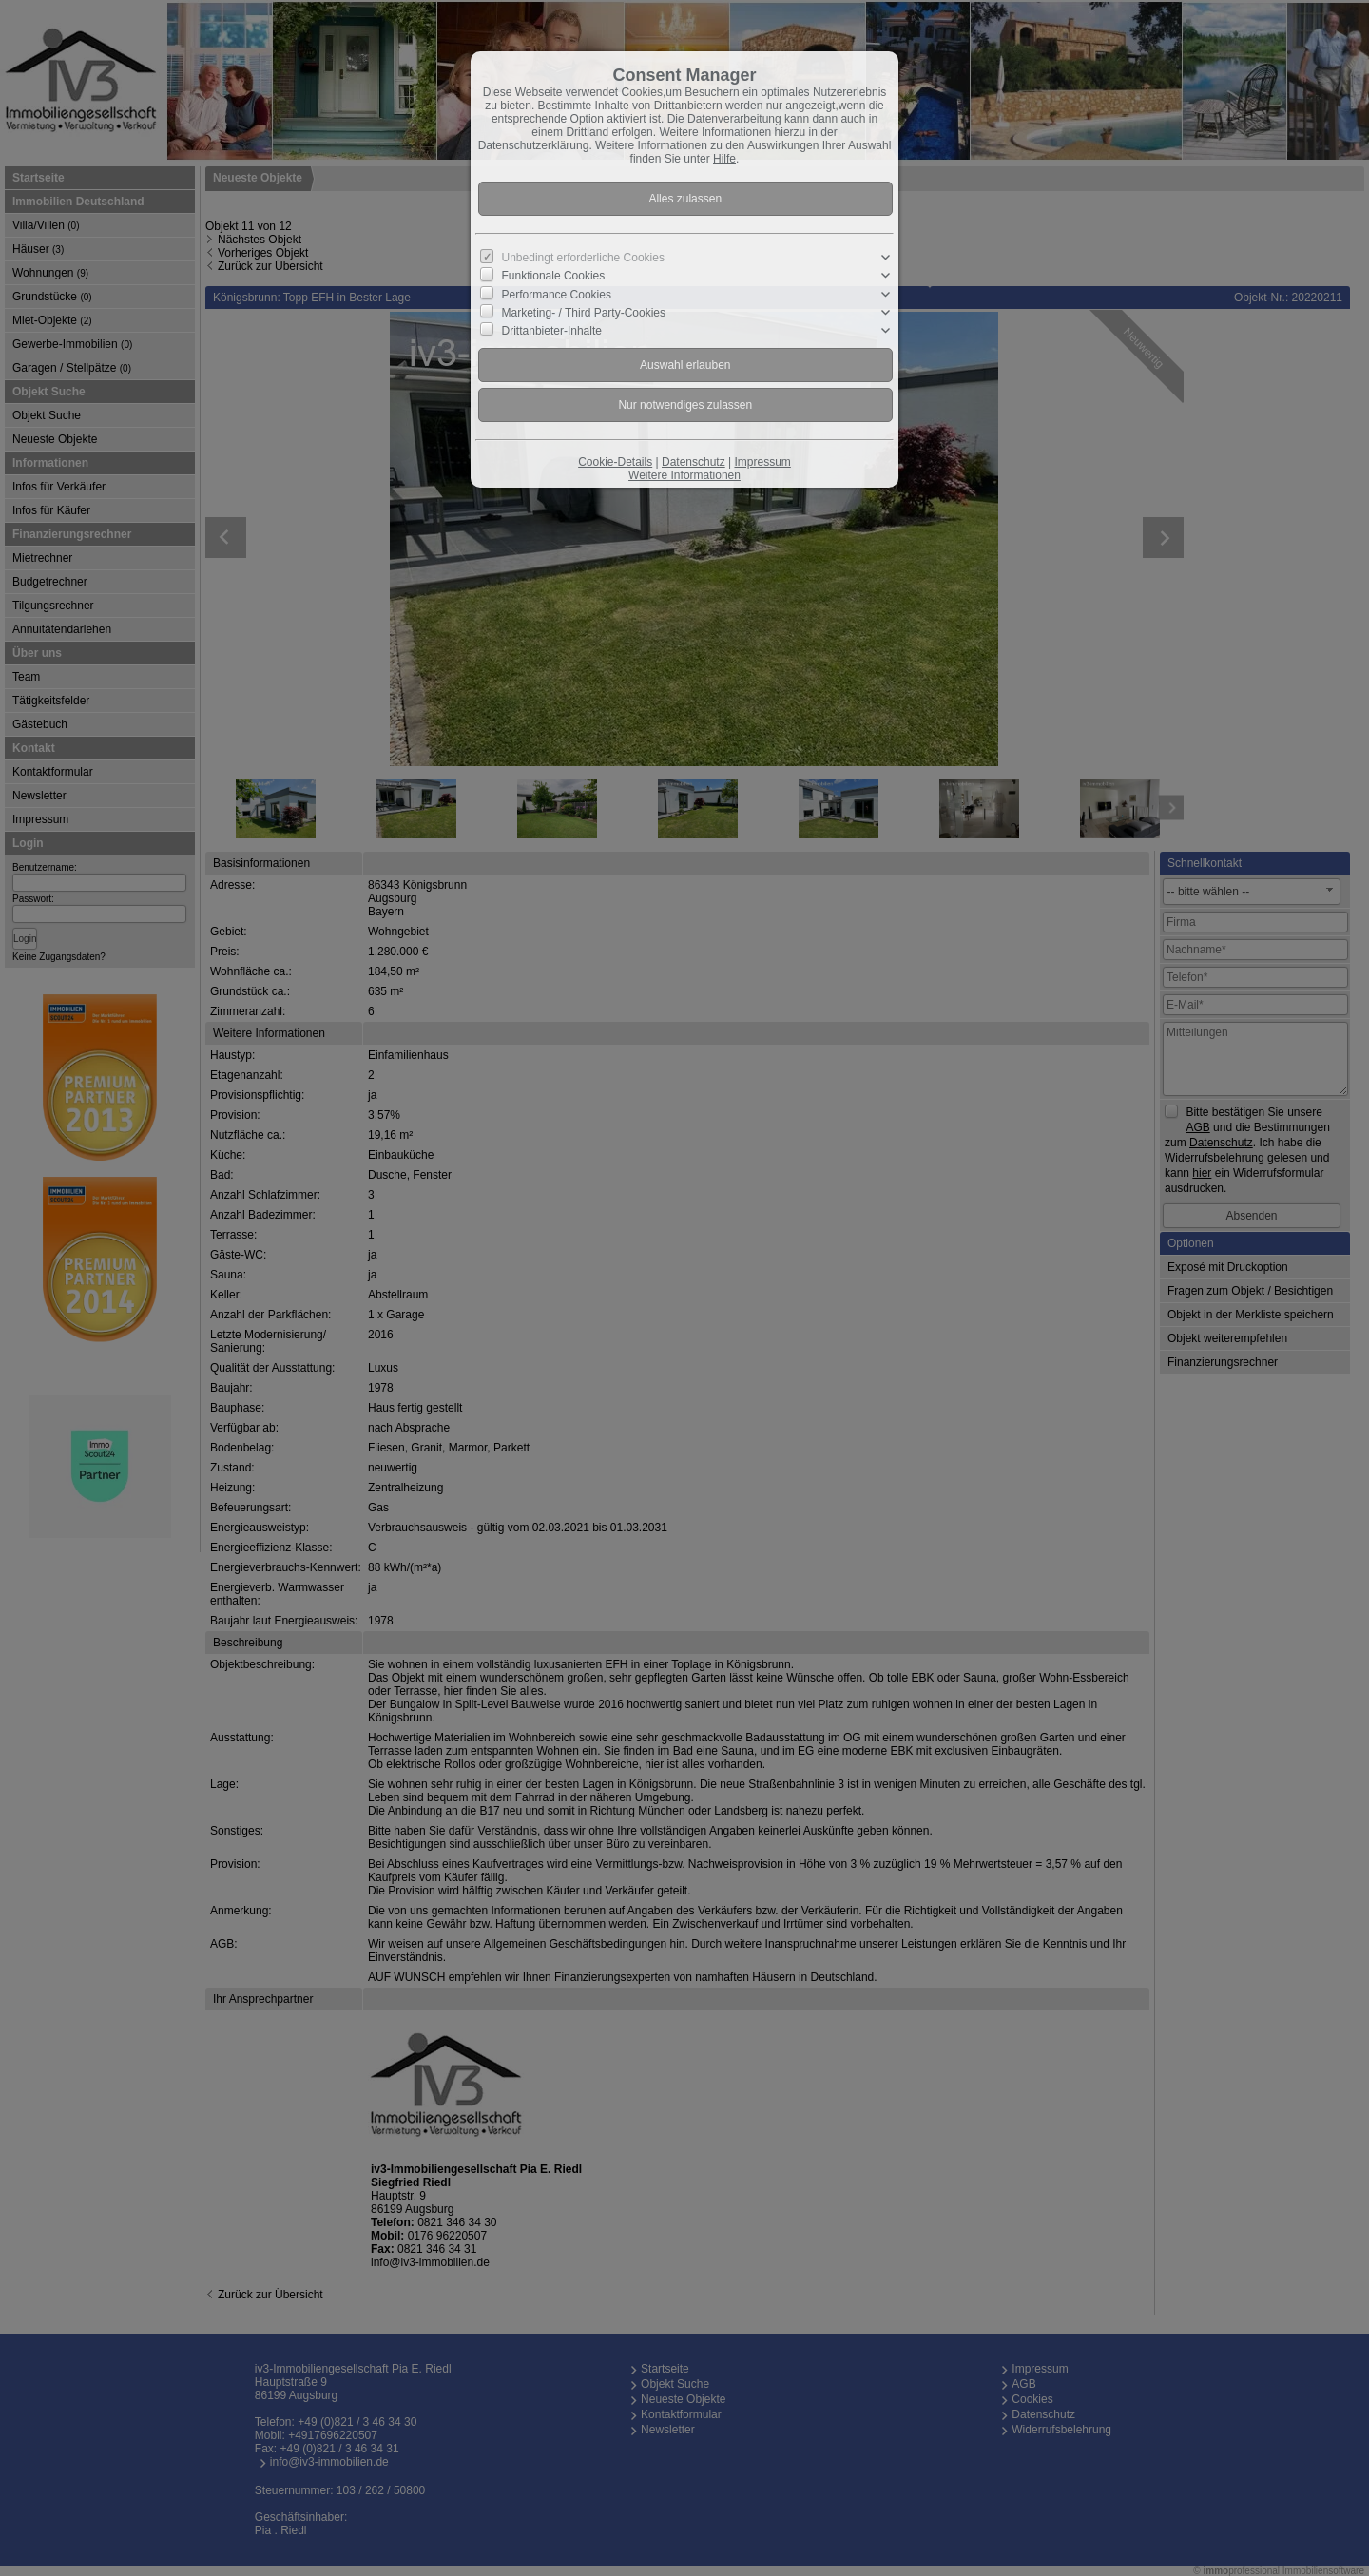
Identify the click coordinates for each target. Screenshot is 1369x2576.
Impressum (762, 462)
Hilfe (724, 158)
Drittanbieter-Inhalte (552, 330)
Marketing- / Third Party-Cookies (584, 312)
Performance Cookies (556, 293)
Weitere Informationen (684, 475)
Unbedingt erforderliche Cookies (583, 257)
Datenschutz (693, 462)
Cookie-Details (615, 462)
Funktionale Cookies (554, 275)
